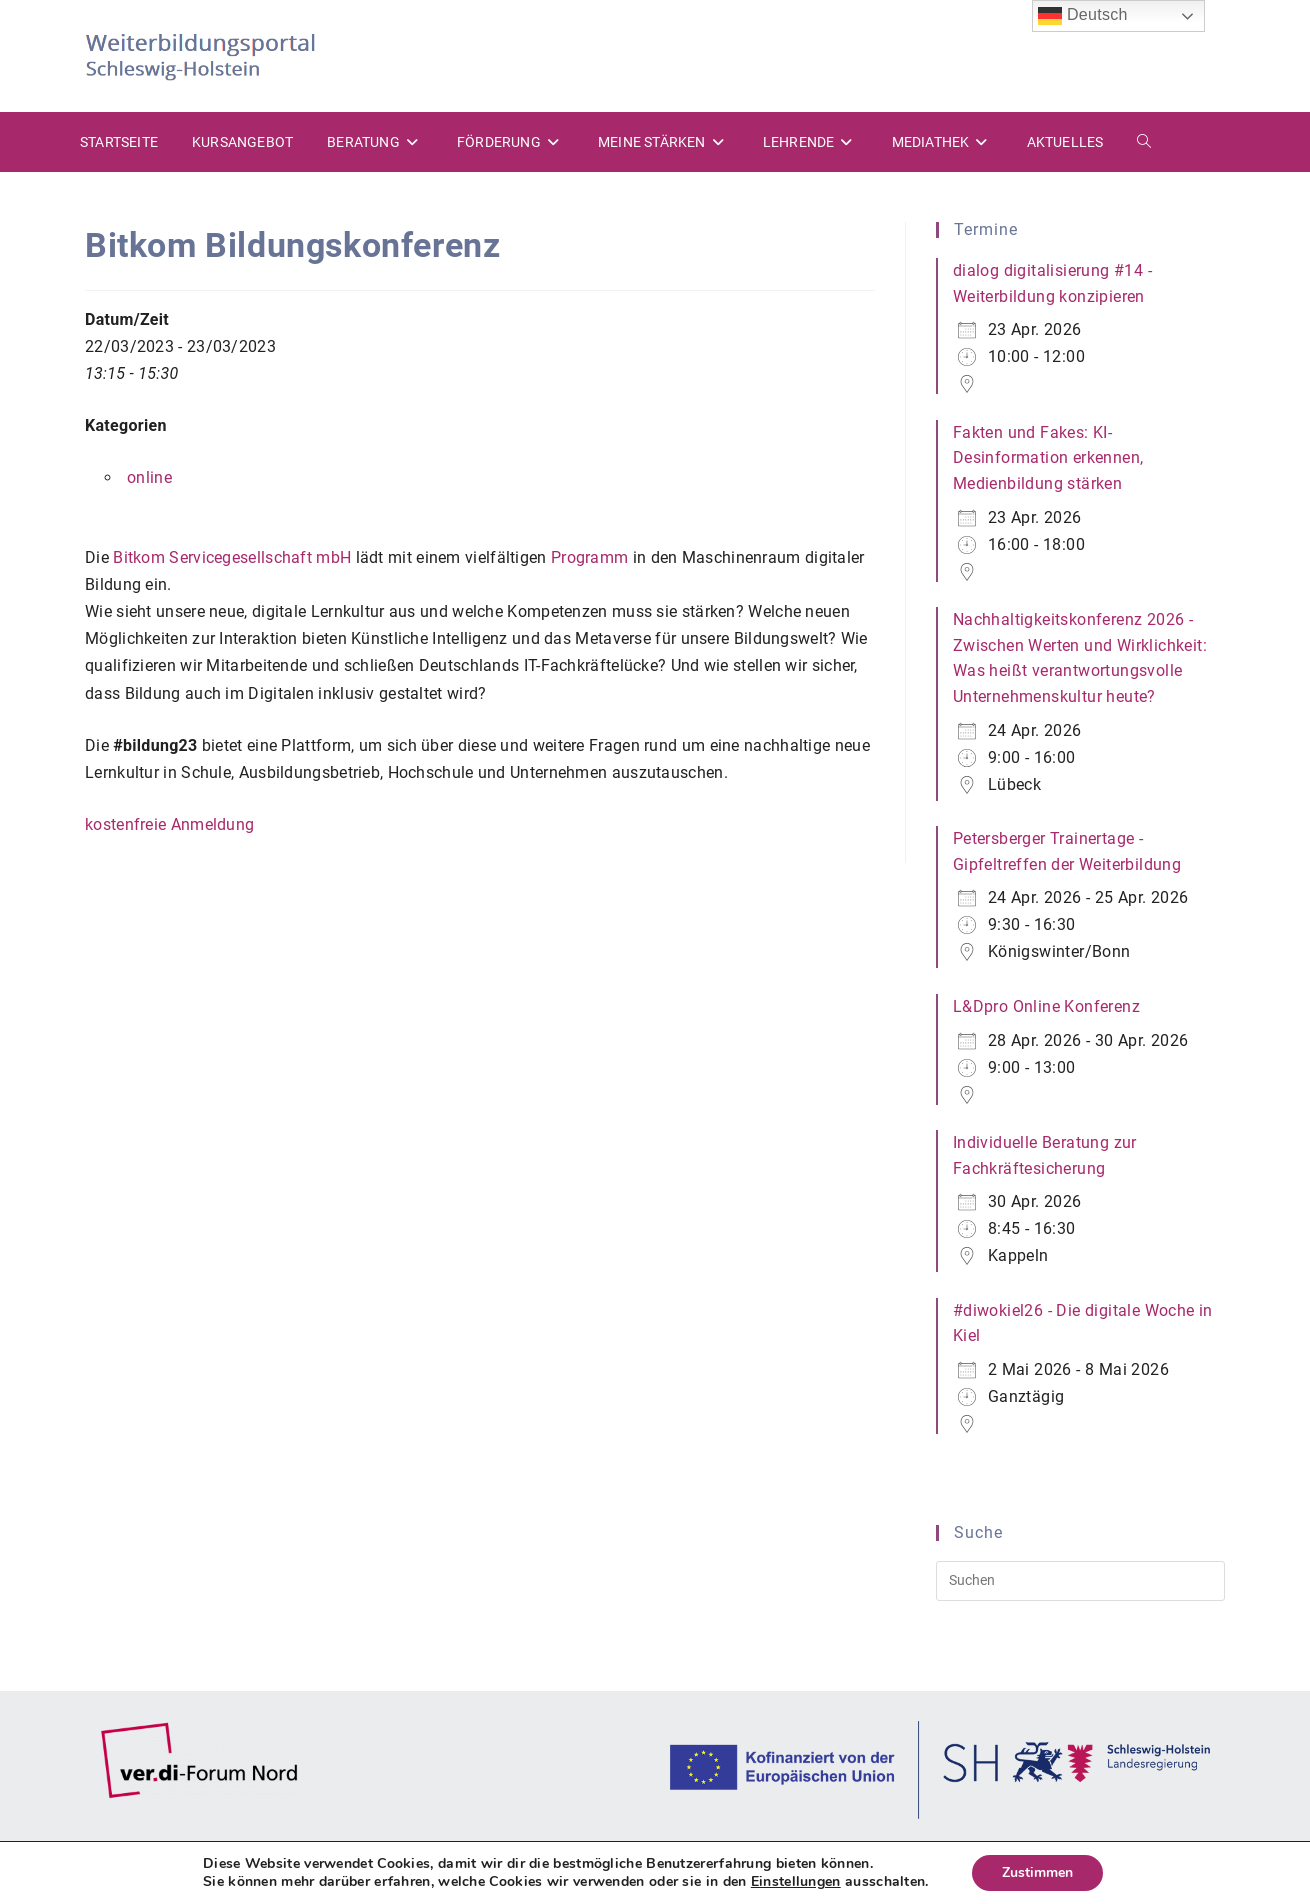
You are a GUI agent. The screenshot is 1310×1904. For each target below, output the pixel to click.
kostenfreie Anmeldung (169, 824)
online (149, 477)
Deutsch (1083, 16)
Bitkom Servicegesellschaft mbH (232, 557)
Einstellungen (796, 1882)
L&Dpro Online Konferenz (1046, 1006)
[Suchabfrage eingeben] (1080, 1581)
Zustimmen (1037, 1872)
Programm (589, 557)
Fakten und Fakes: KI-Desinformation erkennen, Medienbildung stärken (1048, 458)
